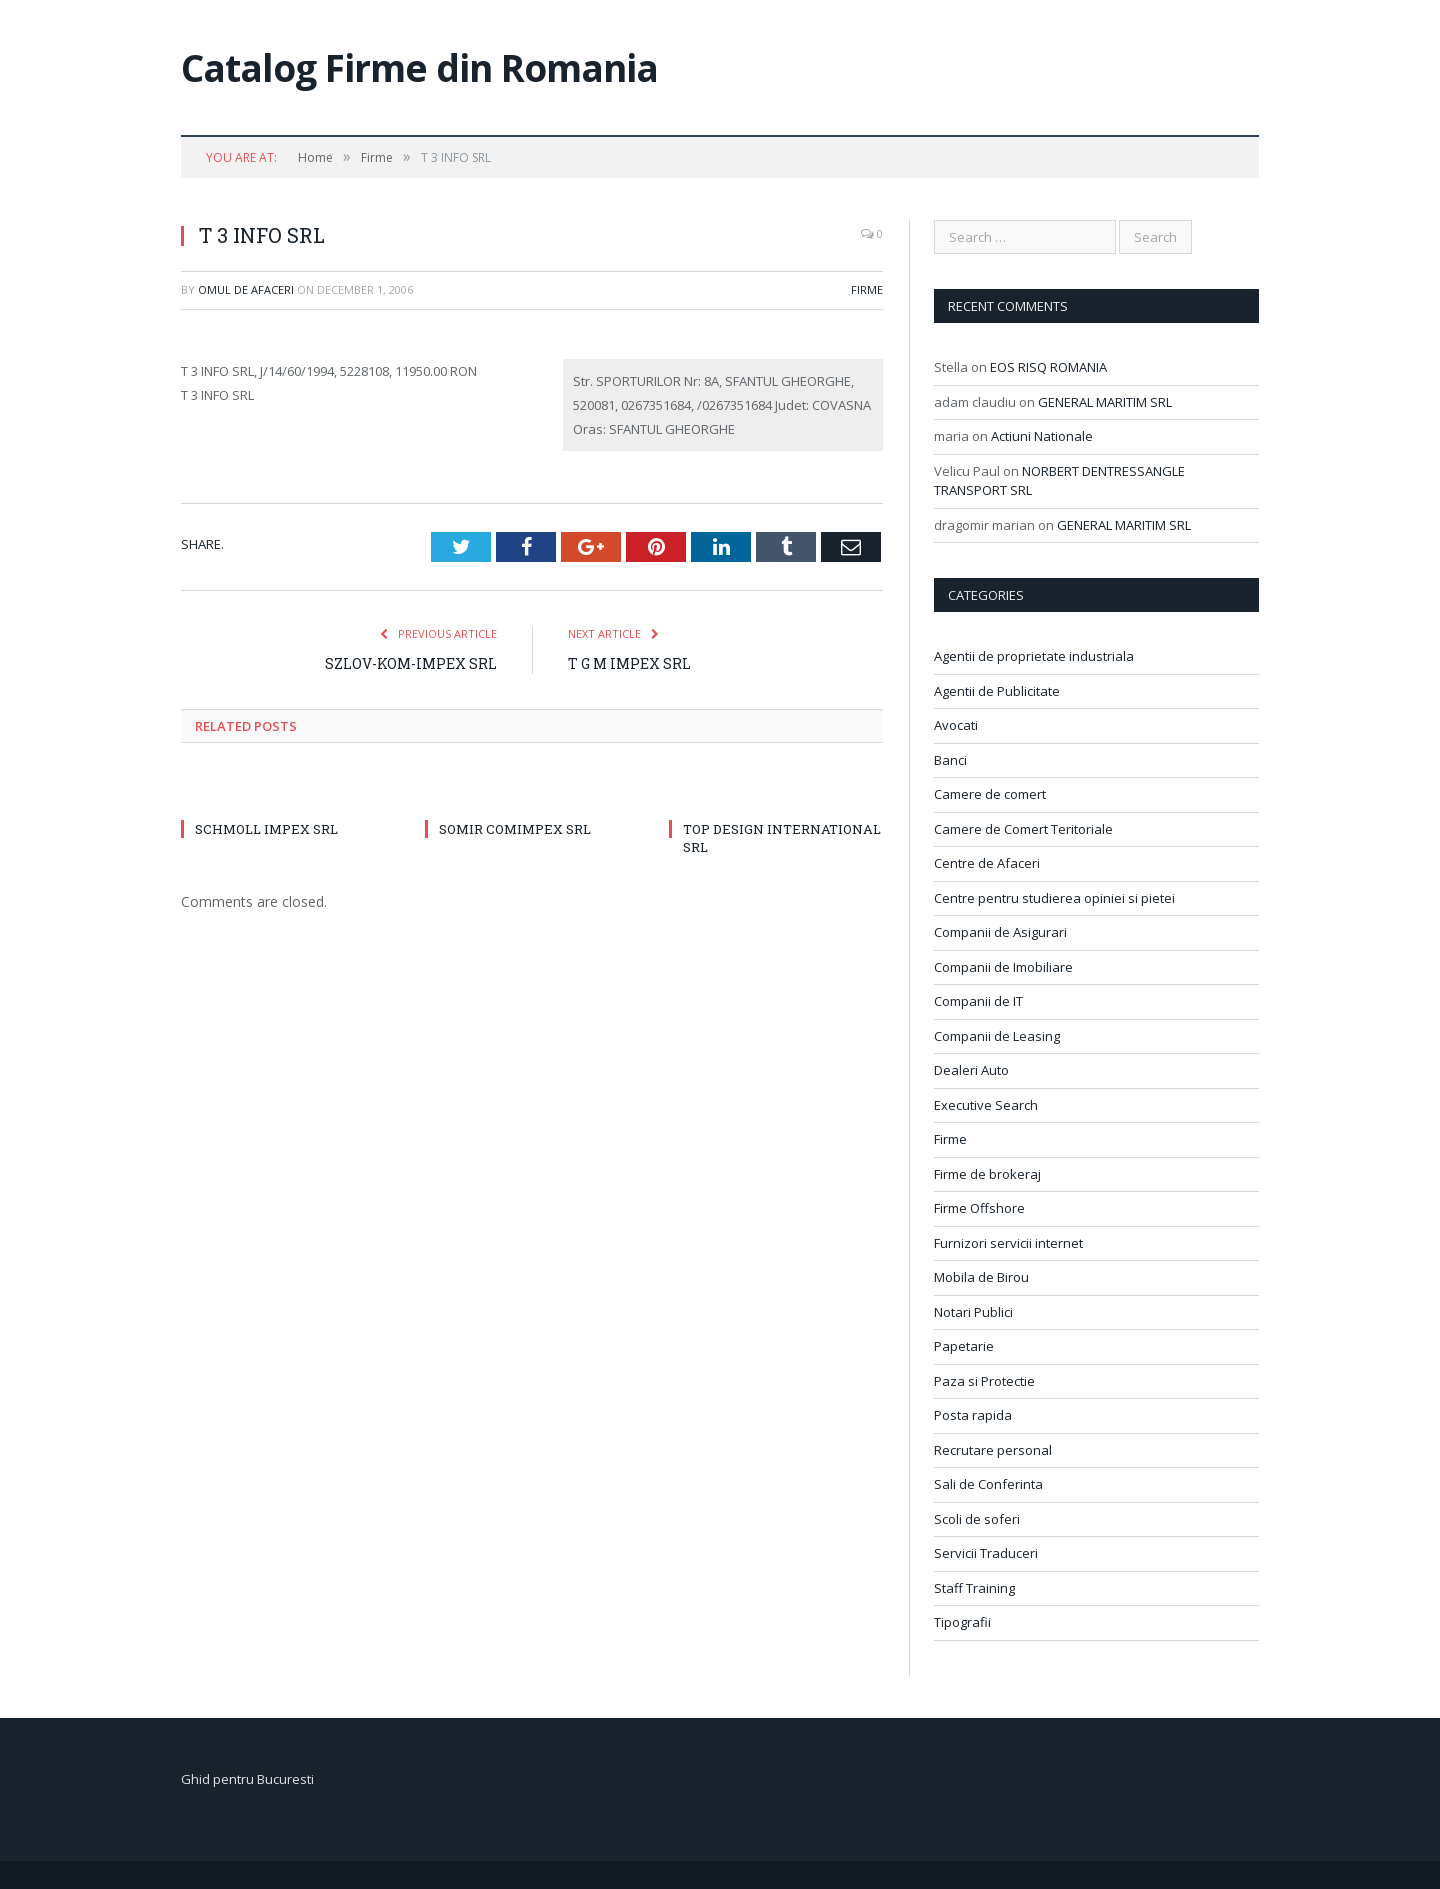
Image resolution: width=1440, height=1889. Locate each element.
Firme (867, 289)
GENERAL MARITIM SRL (1105, 402)
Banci (950, 760)
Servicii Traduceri (986, 1553)
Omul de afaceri (246, 289)
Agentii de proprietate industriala (1034, 656)
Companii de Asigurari (1000, 932)
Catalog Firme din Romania (419, 67)
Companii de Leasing (997, 1036)
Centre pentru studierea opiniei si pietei (1054, 898)
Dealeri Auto (971, 1070)
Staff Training (974, 1588)
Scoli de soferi (977, 1519)
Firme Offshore (979, 1208)
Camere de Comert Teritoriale (1023, 829)
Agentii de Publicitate (997, 691)
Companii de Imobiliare (1003, 967)
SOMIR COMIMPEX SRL (515, 829)
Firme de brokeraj (987, 1174)
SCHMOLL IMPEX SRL (266, 829)
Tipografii (962, 1622)
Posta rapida (973, 1415)
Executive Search (986, 1105)
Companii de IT (978, 1001)
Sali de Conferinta (988, 1484)
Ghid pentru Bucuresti (247, 1779)
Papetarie (964, 1346)
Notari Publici (973, 1312)
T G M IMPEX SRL (629, 663)
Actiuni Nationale (1042, 436)
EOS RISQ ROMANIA (1048, 367)
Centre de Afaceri (987, 863)
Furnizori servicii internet (1008, 1243)
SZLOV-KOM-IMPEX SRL (411, 663)
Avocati (956, 725)
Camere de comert (990, 794)
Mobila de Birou (981, 1277)
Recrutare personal (993, 1450)
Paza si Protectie (984, 1381)
